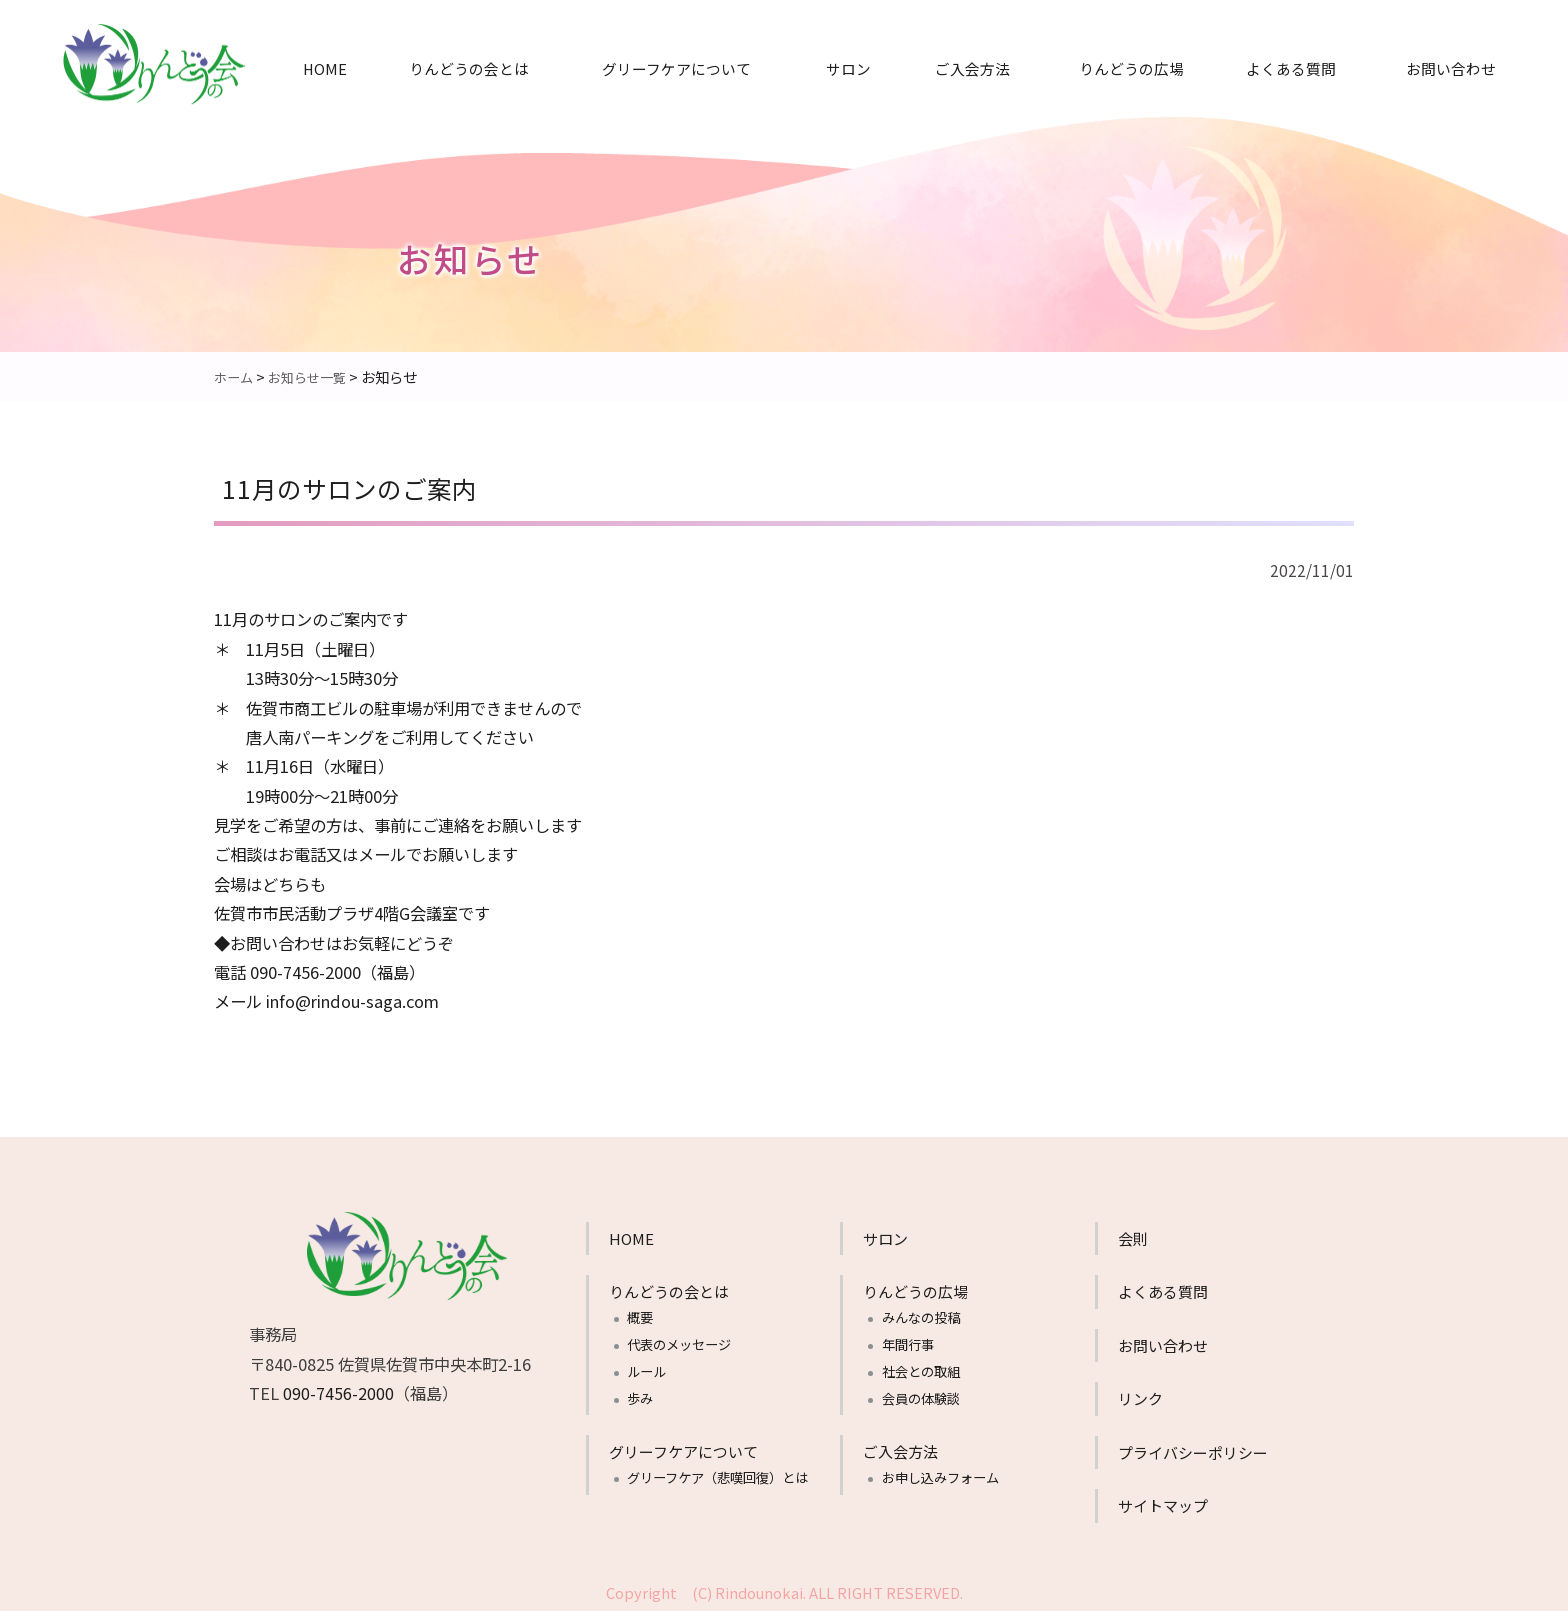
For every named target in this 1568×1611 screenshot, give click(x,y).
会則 (1133, 1237)
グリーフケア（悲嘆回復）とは (717, 1476)
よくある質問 (1291, 68)
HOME (325, 68)
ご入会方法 (972, 68)
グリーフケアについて (676, 68)
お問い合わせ (1451, 68)
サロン (848, 68)
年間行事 (908, 1343)
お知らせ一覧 (313, 376)
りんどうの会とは (469, 68)
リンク (1140, 1397)
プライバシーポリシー (1193, 1451)
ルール (646, 1370)
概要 (640, 1316)
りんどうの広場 (1131, 68)
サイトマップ (1163, 1504)
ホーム (235, 376)
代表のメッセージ (679, 1343)
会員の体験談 (921, 1397)
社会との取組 (921, 1370)
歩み (640, 1397)
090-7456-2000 (338, 1392)
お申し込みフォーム (940, 1476)
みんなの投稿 (921, 1316)
